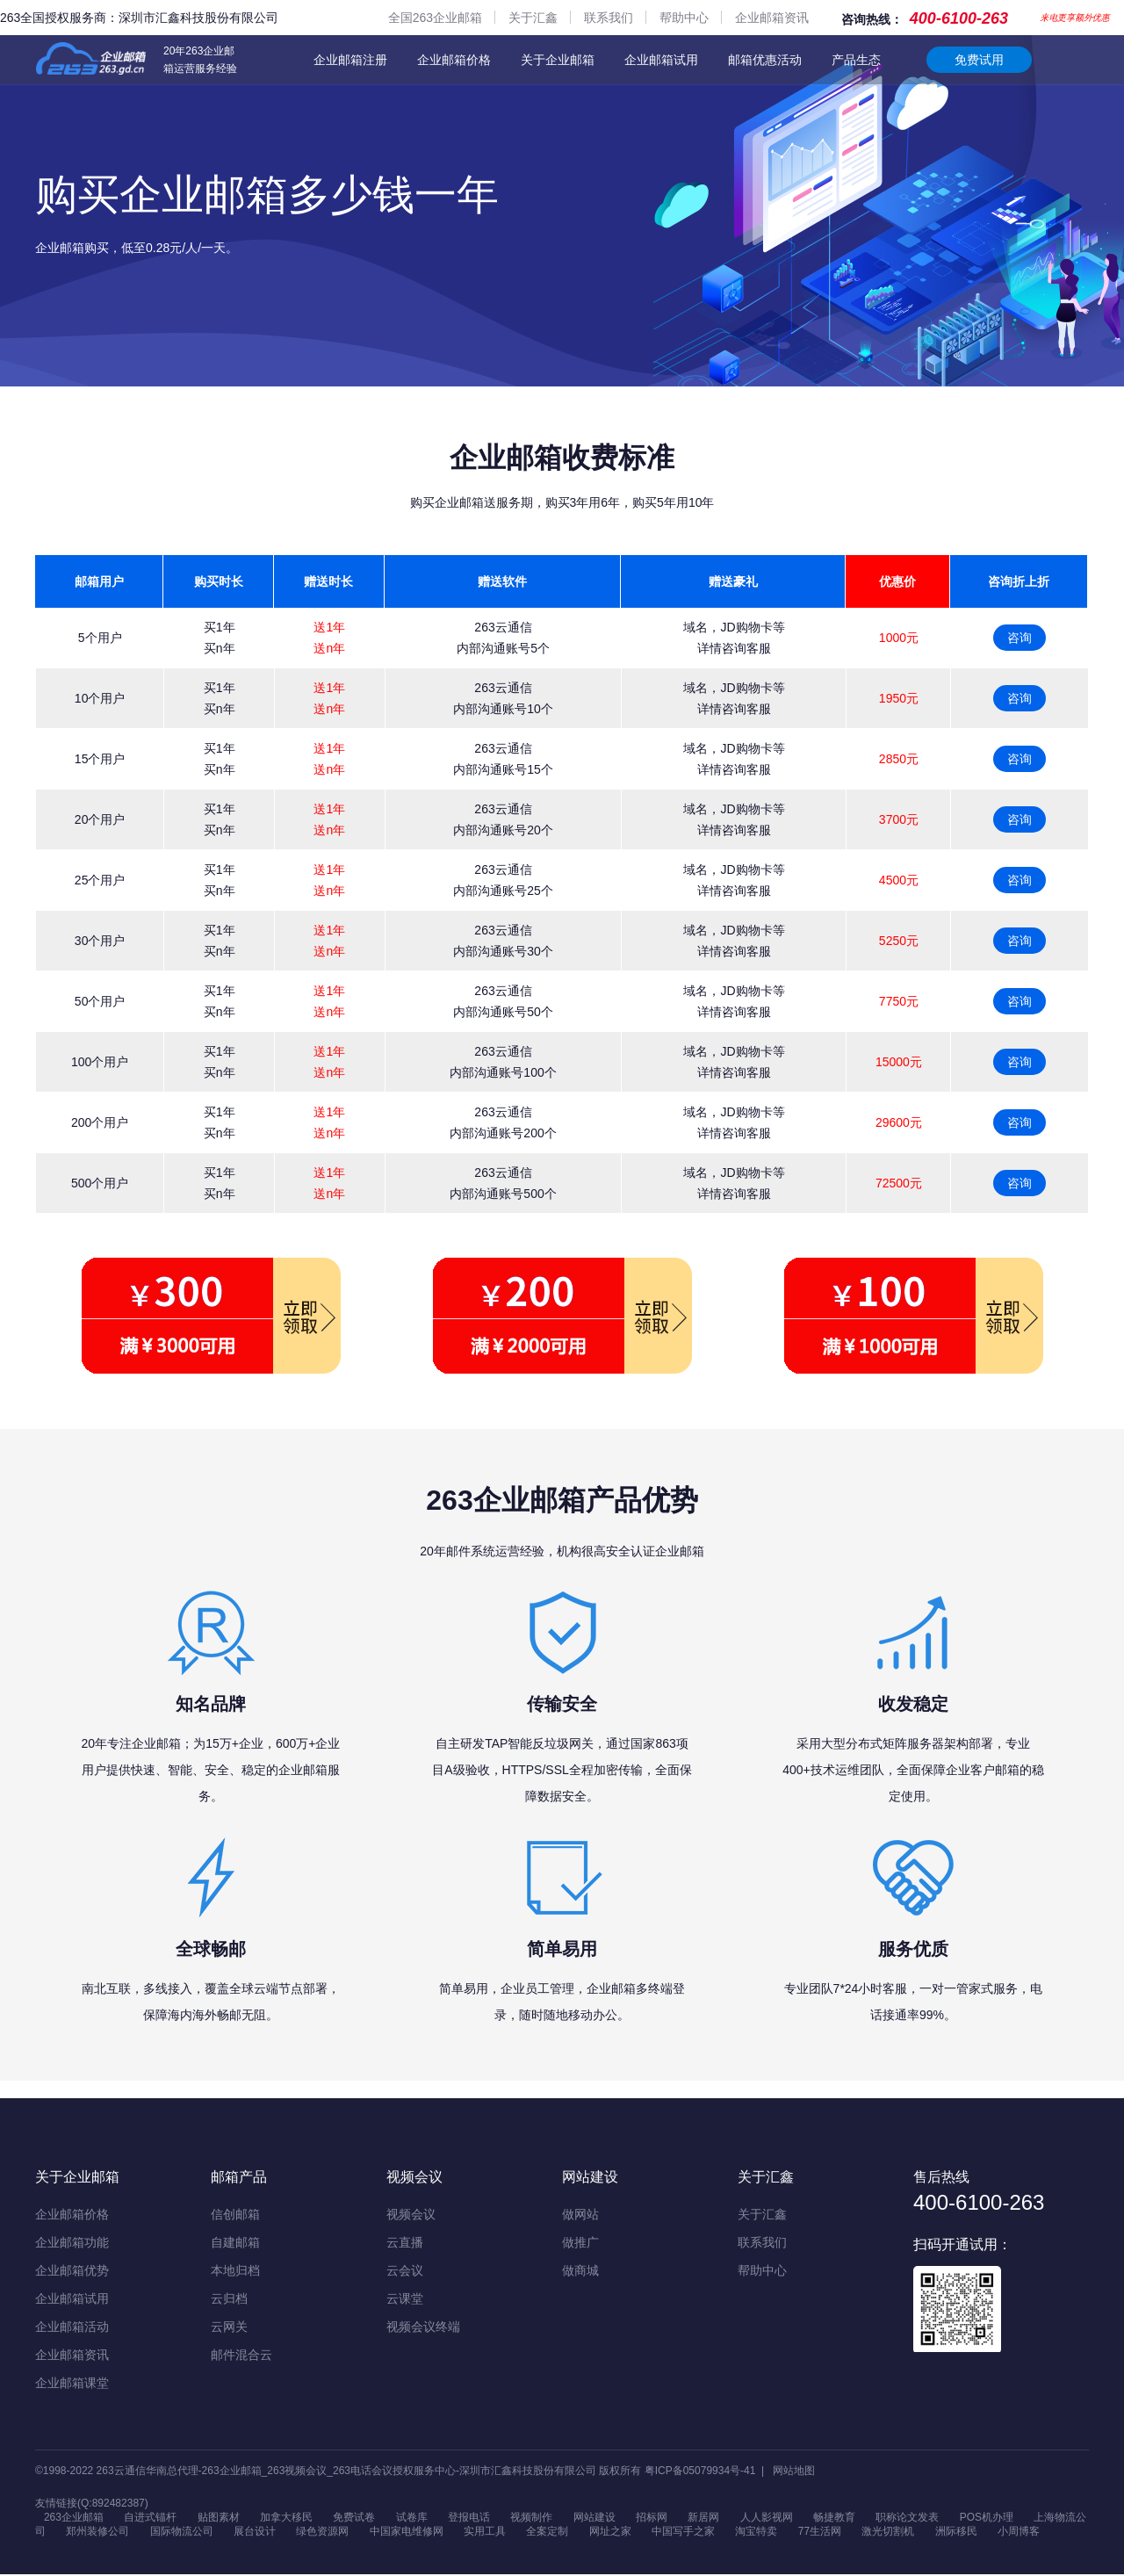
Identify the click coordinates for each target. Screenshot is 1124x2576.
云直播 (404, 2242)
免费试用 (979, 60)
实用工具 (485, 2533)
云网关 (229, 2327)
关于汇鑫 (533, 18)
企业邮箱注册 (350, 60)
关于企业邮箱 (557, 60)
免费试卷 (354, 2518)
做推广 (580, 2242)
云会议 (404, 2270)
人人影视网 (766, 2518)
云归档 (229, 2298)
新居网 (703, 2518)
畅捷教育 (834, 2518)
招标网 (651, 2518)
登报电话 (469, 2518)
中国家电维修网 (406, 2533)
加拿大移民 (286, 2518)
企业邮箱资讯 (772, 18)
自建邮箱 (235, 2242)
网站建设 (594, 2518)
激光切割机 (887, 2533)
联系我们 (608, 18)
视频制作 (531, 2518)
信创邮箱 (235, 2214)
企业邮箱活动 (72, 2327)
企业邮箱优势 (72, 2270)
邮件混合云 (241, 2355)
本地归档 (235, 2270)
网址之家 (610, 2533)
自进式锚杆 (150, 2518)
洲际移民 (956, 2533)
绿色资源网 (322, 2533)
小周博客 (1019, 2533)
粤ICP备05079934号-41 (700, 2470)
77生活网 (819, 2533)
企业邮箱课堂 (72, 2383)
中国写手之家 (683, 2533)
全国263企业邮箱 (435, 18)
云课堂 (404, 2298)
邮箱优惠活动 (765, 60)
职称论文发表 (908, 2518)
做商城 (580, 2270)
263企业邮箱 (74, 2518)
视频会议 (411, 2214)
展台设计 (255, 2533)
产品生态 (856, 60)
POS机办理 (986, 2518)
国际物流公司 (181, 2533)
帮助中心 (684, 18)
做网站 (580, 2214)
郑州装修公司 (97, 2533)
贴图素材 (219, 2518)
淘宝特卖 (756, 2533)
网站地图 (794, 2470)
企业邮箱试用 (661, 60)
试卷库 (412, 2518)
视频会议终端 (423, 2327)
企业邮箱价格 (454, 60)
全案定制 (547, 2533)
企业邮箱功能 (72, 2242)
